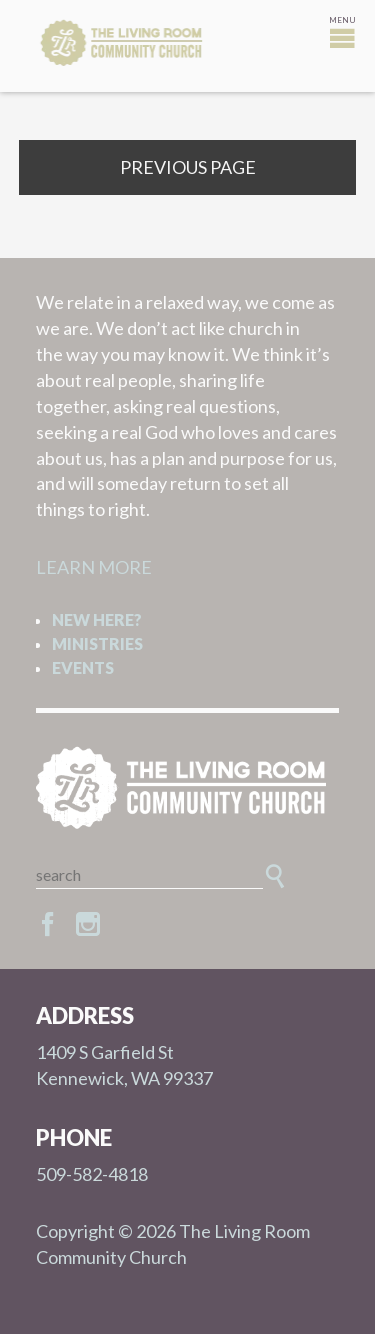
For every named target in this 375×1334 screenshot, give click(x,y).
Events (83, 667)
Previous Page (188, 167)
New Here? (97, 619)
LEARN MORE (94, 567)
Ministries (97, 643)
